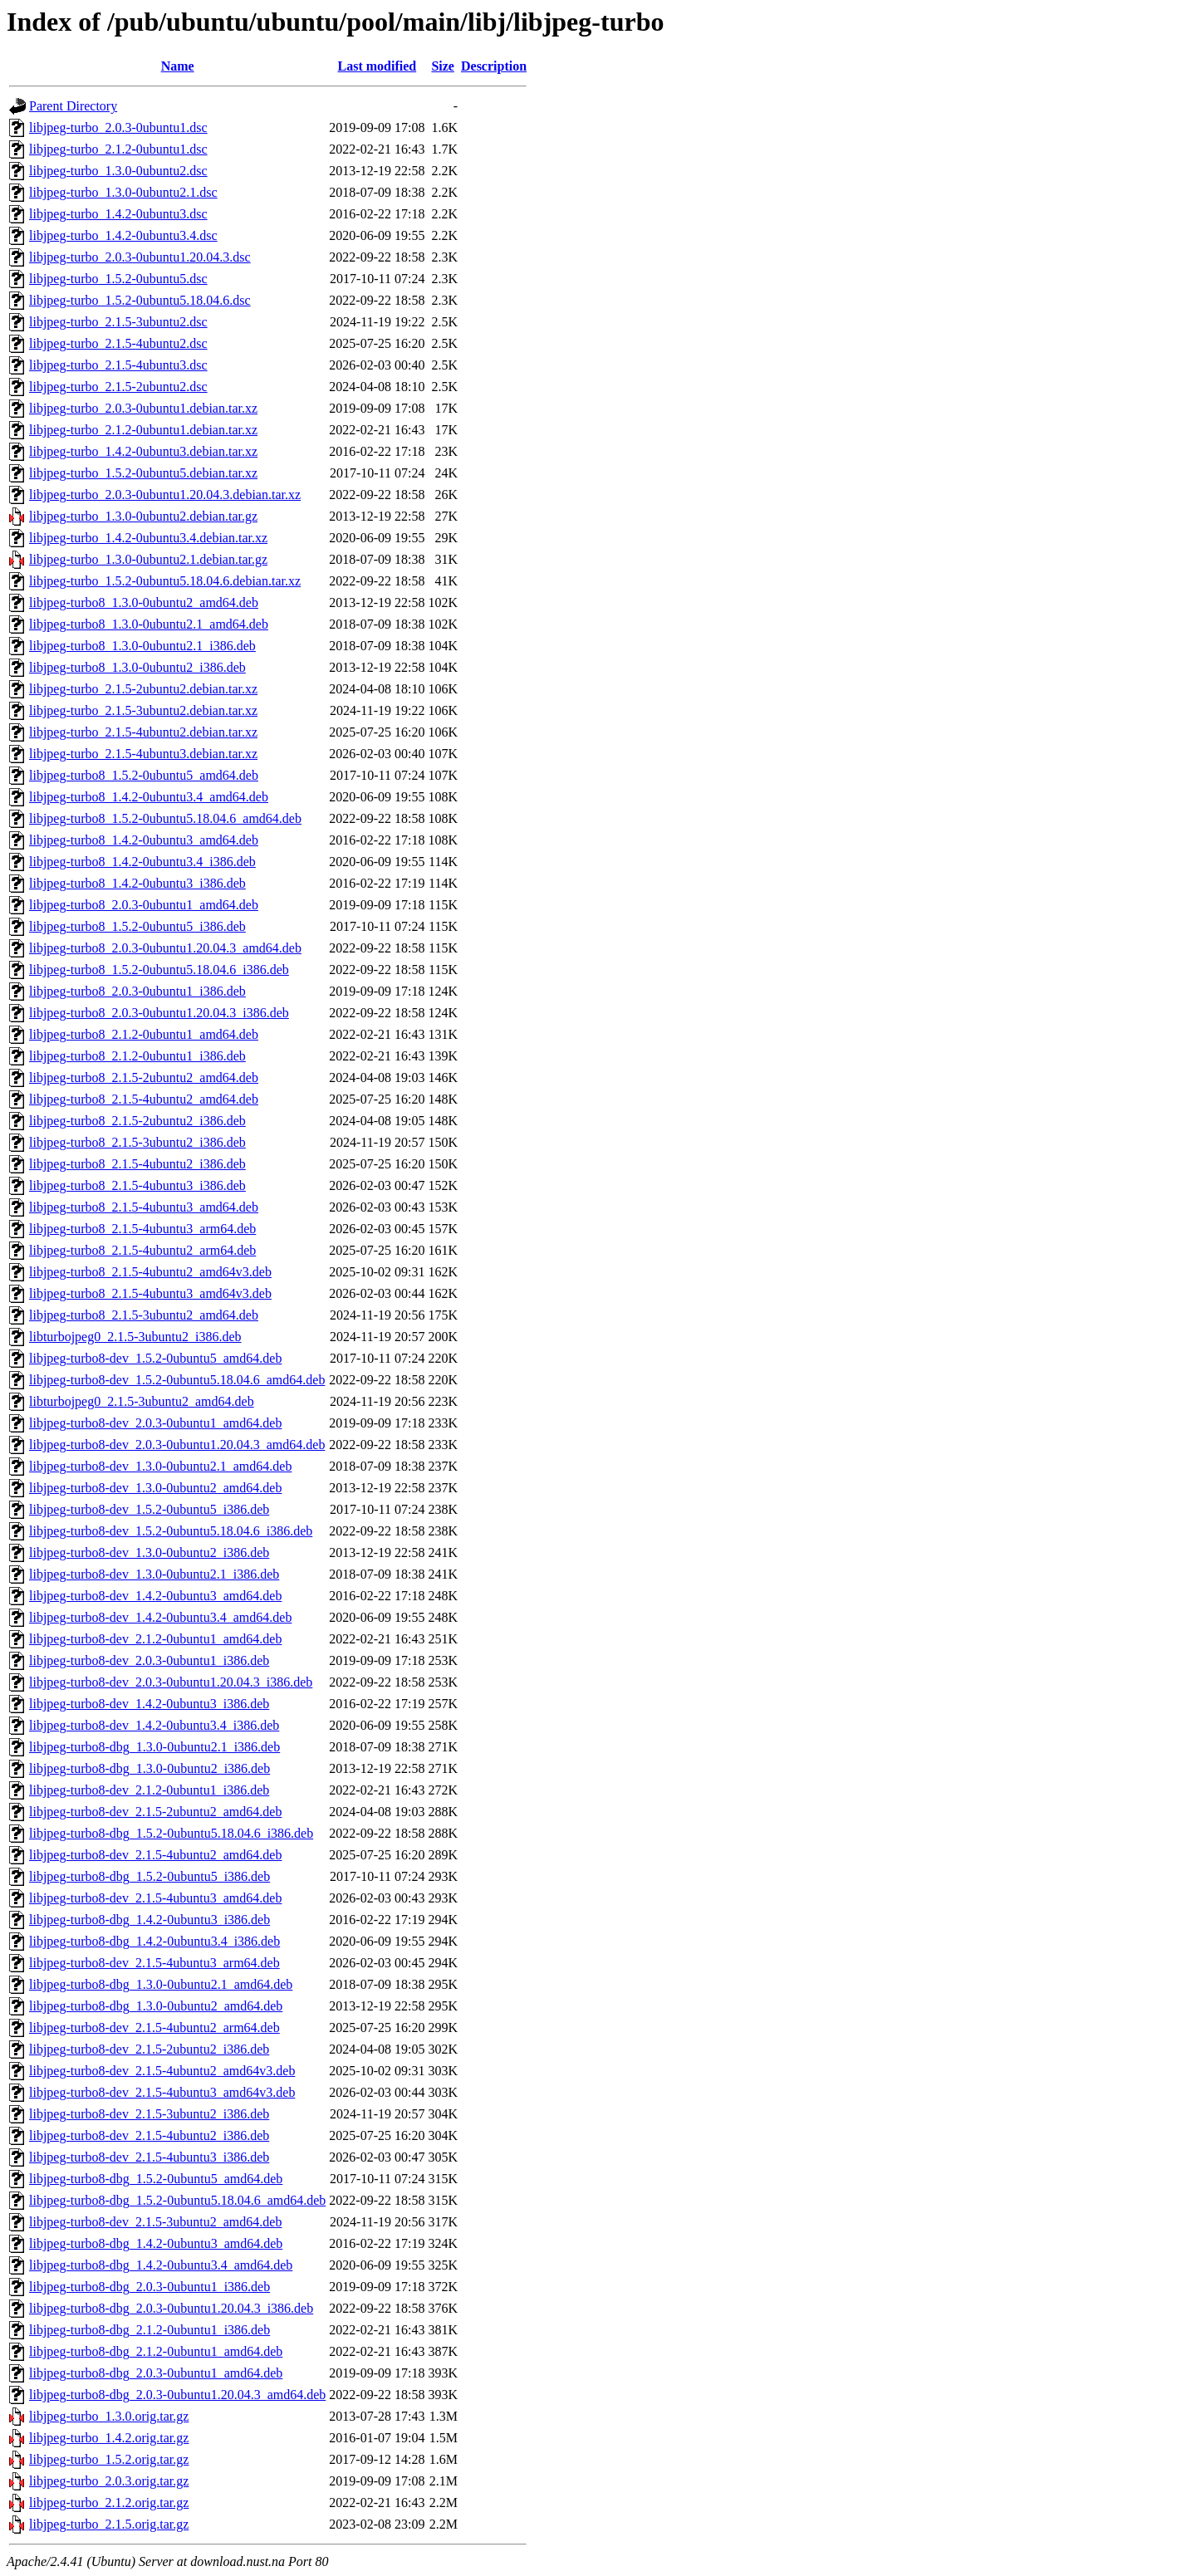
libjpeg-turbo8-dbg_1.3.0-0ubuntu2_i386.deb (149, 1768)
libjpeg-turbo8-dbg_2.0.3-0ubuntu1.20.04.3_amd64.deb (177, 2394)
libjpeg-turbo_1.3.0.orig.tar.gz (109, 2416)
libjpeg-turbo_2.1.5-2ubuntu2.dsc (118, 387)
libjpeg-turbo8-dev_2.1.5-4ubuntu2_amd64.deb (155, 1855)
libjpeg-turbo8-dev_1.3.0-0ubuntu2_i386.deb (149, 1552)
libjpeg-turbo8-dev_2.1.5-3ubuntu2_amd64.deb (155, 2222)
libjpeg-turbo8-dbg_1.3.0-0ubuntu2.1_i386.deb (154, 1747)
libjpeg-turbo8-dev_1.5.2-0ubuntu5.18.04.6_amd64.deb (177, 1380)
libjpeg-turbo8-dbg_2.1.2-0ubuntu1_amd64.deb (155, 2351)
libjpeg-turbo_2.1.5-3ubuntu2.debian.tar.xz (143, 710)
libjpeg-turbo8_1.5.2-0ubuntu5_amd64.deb (143, 775)
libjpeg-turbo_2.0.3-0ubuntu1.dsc (118, 127)
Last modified (377, 66)
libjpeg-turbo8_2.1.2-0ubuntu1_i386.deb (137, 1056)
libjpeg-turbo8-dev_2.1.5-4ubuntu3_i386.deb (149, 2157)
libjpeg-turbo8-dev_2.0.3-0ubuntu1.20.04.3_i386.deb (170, 1682)
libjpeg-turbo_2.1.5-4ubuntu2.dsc (118, 343)
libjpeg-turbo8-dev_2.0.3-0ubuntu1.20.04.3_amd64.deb (177, 1444)
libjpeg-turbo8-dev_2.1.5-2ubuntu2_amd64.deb (155, 1812)
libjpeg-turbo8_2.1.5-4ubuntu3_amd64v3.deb (150, 1293)
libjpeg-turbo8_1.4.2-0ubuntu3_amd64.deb (143, 840)
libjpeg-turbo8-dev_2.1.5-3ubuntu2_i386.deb (149, 2114)
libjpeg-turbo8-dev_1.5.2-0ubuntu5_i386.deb (149, 1509)
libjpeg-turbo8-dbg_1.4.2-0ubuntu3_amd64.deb (155, 2243)
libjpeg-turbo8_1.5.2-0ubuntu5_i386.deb (137, 926)
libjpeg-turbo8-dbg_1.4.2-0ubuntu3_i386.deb (149, 1919)
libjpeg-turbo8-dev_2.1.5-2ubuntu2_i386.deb (149, 2049)
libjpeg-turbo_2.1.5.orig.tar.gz (109, 2524)
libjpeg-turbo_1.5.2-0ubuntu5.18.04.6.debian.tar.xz (165, 581)
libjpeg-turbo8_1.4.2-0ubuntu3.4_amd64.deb (148, 797)
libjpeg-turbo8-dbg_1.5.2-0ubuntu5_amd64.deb (155, 2179)
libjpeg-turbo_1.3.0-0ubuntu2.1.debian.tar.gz (148, 559)
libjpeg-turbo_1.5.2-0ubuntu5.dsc (118, 279)
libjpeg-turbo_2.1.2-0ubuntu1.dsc (118, 149)
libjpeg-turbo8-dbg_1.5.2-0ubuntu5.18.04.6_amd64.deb (177, 2200)
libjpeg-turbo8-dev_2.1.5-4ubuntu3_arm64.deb (154, 1963)
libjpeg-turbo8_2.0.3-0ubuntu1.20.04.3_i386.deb (159, 1013)
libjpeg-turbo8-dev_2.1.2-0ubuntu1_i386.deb (149, 1790)
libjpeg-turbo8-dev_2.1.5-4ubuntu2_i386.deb (149, 2135)
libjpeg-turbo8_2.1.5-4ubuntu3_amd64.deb (143, 1207)
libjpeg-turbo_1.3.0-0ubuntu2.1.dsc (123, 192)
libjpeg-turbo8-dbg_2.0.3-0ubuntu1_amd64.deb (155, 2373)
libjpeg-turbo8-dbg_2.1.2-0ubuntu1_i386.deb (149, 2330)
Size (442, 66)
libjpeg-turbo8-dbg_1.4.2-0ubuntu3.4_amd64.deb (160, 2265)
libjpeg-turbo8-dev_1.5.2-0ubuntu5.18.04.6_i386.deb (170, 1531)
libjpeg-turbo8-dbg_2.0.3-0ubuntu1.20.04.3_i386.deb (171, 2308)
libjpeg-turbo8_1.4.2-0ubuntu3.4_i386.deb (142, 862)
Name (177, 66)
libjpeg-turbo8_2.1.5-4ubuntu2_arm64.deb (142, 1250)
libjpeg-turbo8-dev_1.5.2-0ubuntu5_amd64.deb (155, 1358)
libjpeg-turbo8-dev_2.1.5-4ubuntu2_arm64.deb (154, 2027)
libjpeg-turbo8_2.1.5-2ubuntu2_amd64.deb (143, 1077)
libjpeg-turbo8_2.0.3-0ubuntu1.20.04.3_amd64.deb (165, 948)
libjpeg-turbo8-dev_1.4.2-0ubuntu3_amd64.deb (155, 1596)
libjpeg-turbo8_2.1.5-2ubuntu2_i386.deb (137, 1121)
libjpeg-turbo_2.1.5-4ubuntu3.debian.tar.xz (143, 754)
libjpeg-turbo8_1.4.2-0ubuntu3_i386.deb (137, 883)
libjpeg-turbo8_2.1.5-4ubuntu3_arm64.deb (142, 1229)
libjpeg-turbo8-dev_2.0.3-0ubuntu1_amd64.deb (155, 1423)
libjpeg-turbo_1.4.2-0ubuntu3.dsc (118, 214)
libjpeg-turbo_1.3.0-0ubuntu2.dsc (118, 171)
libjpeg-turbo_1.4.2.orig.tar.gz (109, 2438)
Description (494, 66)
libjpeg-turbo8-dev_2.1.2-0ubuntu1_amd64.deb (155, 1639)
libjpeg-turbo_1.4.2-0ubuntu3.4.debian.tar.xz (148, 538)
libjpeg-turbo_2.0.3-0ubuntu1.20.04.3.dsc (140, 257)
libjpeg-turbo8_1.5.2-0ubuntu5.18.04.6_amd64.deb (165, 818)
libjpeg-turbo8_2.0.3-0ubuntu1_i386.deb (137, 991)
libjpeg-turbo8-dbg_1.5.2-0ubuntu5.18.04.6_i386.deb (171, 1833)
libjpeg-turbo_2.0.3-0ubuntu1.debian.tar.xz (143, 408)
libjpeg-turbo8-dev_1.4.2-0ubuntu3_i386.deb (149, 1704)
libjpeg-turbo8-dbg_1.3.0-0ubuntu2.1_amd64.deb (160, 1984)
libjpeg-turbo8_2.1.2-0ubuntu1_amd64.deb (143, 1034)
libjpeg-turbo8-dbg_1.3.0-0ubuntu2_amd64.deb (155, 2006)
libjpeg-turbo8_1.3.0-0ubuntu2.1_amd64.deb (148, 624)
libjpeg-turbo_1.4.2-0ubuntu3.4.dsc (123, 235)
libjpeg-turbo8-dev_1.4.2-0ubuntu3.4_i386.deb (154, 1725)
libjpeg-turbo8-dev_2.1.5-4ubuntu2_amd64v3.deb (162, 2071)
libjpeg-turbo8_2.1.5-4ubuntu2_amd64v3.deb (150, 1272)
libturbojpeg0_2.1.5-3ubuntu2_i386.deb (135, 1337)
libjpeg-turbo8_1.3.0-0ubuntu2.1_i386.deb (142, 646)
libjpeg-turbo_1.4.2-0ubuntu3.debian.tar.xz (143, 451)
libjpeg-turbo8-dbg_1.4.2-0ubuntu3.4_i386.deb (154, 1941)
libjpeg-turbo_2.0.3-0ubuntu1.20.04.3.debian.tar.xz (165, 494)
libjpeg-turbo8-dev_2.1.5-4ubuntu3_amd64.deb (155, 1898)
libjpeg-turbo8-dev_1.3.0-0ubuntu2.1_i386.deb (154, 1574)
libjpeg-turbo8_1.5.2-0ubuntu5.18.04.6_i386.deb (159, 969)
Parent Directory (73, 106)
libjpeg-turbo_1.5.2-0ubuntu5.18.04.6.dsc (140, 300)
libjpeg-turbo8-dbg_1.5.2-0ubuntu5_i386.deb (149, 1876)
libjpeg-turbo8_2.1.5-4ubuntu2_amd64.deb (143, 1099)
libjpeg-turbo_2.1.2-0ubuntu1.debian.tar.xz (143, 430)
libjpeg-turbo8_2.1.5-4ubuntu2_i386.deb (137, 1164)
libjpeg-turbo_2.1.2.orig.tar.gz (109, 2502)
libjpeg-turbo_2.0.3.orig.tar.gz (109, 2481)
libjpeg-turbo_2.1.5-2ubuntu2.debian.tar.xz (143, 689)
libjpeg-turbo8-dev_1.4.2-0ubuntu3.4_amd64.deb (160, 1617)
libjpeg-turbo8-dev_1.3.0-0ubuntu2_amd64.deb (155, 1488)
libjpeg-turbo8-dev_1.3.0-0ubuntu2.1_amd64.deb (160, 1466)
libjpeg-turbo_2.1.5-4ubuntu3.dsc (118, 365)
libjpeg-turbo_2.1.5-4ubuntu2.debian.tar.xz (143, 732)
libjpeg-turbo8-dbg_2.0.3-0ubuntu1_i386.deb (149, 2287)
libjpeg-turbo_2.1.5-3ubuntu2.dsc (118, 322)
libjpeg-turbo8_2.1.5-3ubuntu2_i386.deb (137, 1142)
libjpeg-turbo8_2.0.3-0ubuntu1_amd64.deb (143, 905)
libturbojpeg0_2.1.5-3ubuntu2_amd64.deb (141, 1401)
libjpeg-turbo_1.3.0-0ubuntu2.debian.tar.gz (143, 516)
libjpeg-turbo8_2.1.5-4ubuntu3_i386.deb (137, 1185)
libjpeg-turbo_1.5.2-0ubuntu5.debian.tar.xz (143, 473)
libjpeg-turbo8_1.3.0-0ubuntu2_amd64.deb (143, 602)
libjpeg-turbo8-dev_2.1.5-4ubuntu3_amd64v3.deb (162, 2092)
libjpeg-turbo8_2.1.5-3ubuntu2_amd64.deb (143, 1315)
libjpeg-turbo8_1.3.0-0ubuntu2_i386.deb (137, 667)
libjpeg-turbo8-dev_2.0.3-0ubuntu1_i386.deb (149, 1660)
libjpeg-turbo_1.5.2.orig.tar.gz (109, 2459)
